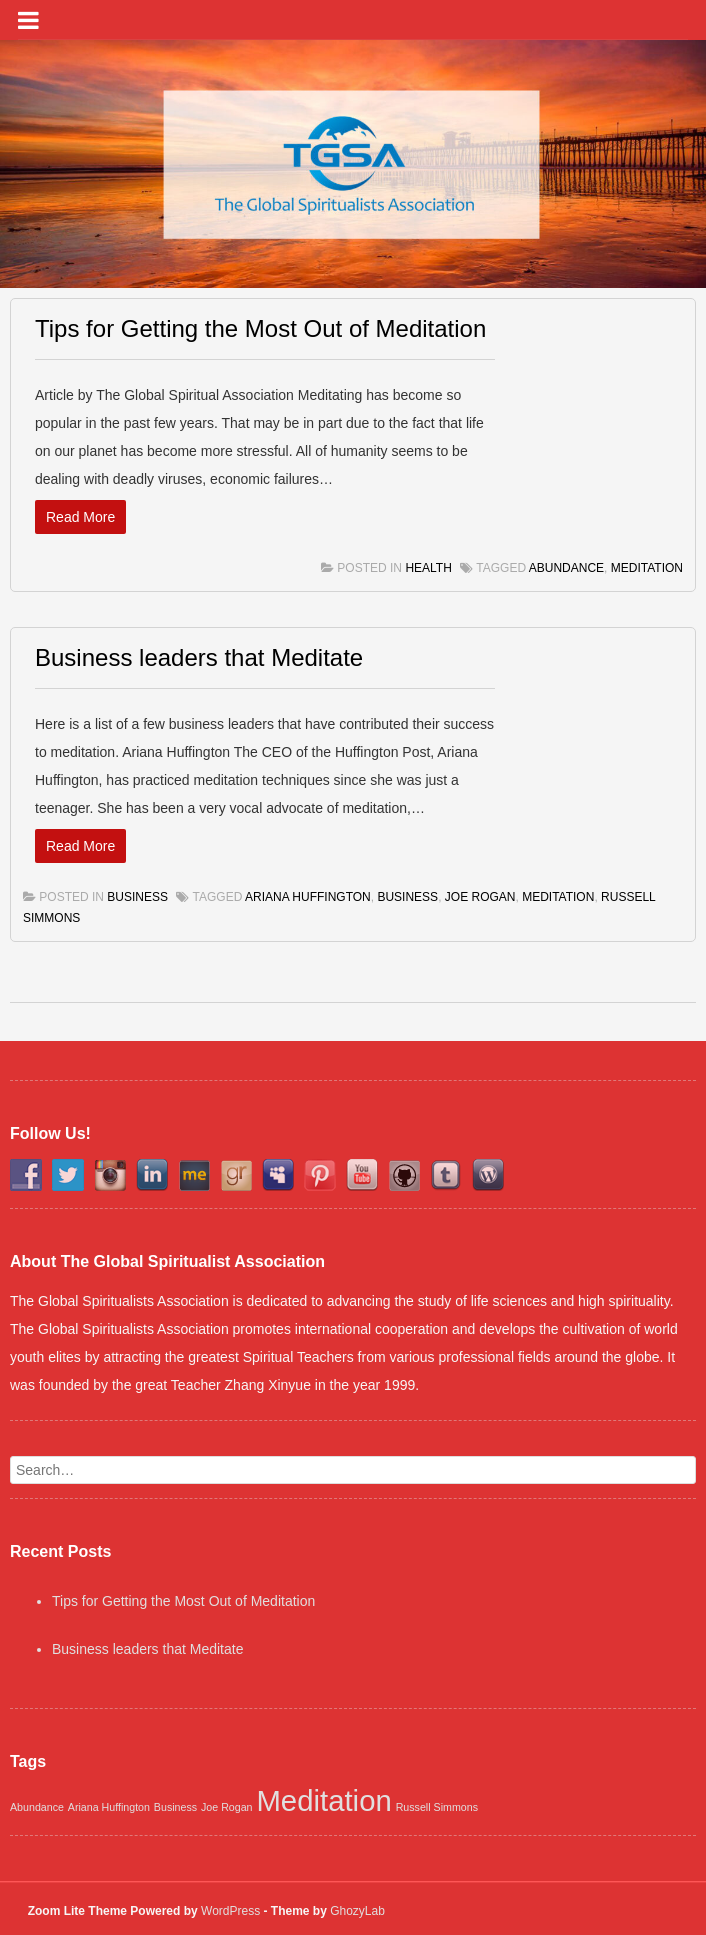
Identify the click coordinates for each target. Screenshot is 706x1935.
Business (137, 897)
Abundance (566, 568)
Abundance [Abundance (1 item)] (37, 1807)
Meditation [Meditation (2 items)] (323, 1800)
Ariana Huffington (308, 897)
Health (428, 568)
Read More (80, 517)
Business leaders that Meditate (199, 657)
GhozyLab (357, 1911)
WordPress (230, 1911)
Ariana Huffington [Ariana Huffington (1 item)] (109, 1807)
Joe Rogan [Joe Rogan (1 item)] (227, 1807)
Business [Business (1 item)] (175, 1807)
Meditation (647, 568)
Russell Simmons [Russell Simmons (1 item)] (437, 1807)
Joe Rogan (480, 897)
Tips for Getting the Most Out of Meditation (260, 328)
